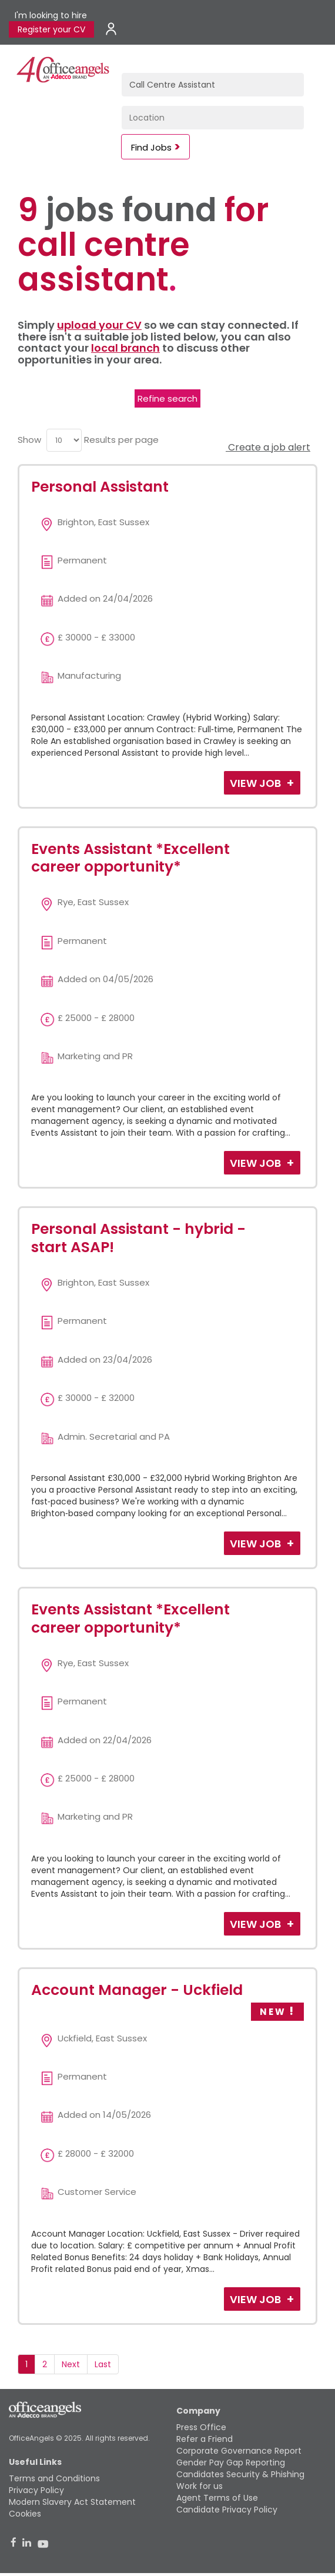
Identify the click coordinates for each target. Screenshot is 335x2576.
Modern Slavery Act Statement (72, 2502)
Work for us (199, 2486)
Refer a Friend (204, 2439)
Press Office (201, 2427)
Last (103, 2364)
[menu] (64, 440)
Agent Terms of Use (217, 2498)
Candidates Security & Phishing (240, 2474)
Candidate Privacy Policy (226, 2509)
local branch (125, 348)
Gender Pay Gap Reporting (230, 2462)
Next (71, 2364)
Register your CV (51, 29)
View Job (256, 783)
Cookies (25, 2514)
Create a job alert (268, 447)
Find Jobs (151, 147)
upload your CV (99, 325)
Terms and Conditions (54, 2478)
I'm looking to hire (51, 15)
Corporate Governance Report (239, 2451)
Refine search (167, 398)
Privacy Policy (36, 2490)
